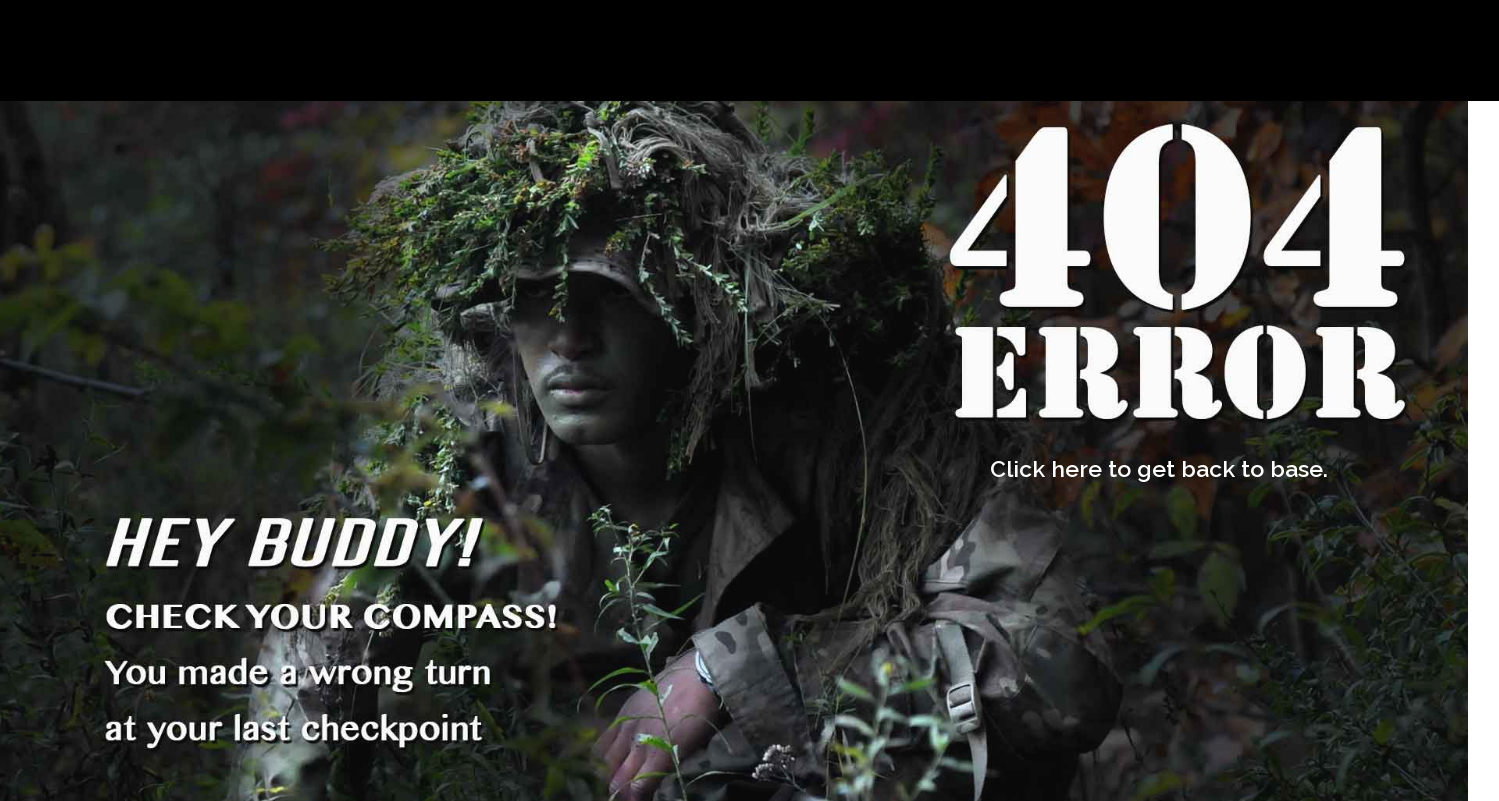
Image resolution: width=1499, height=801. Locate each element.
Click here (1046, 468)
